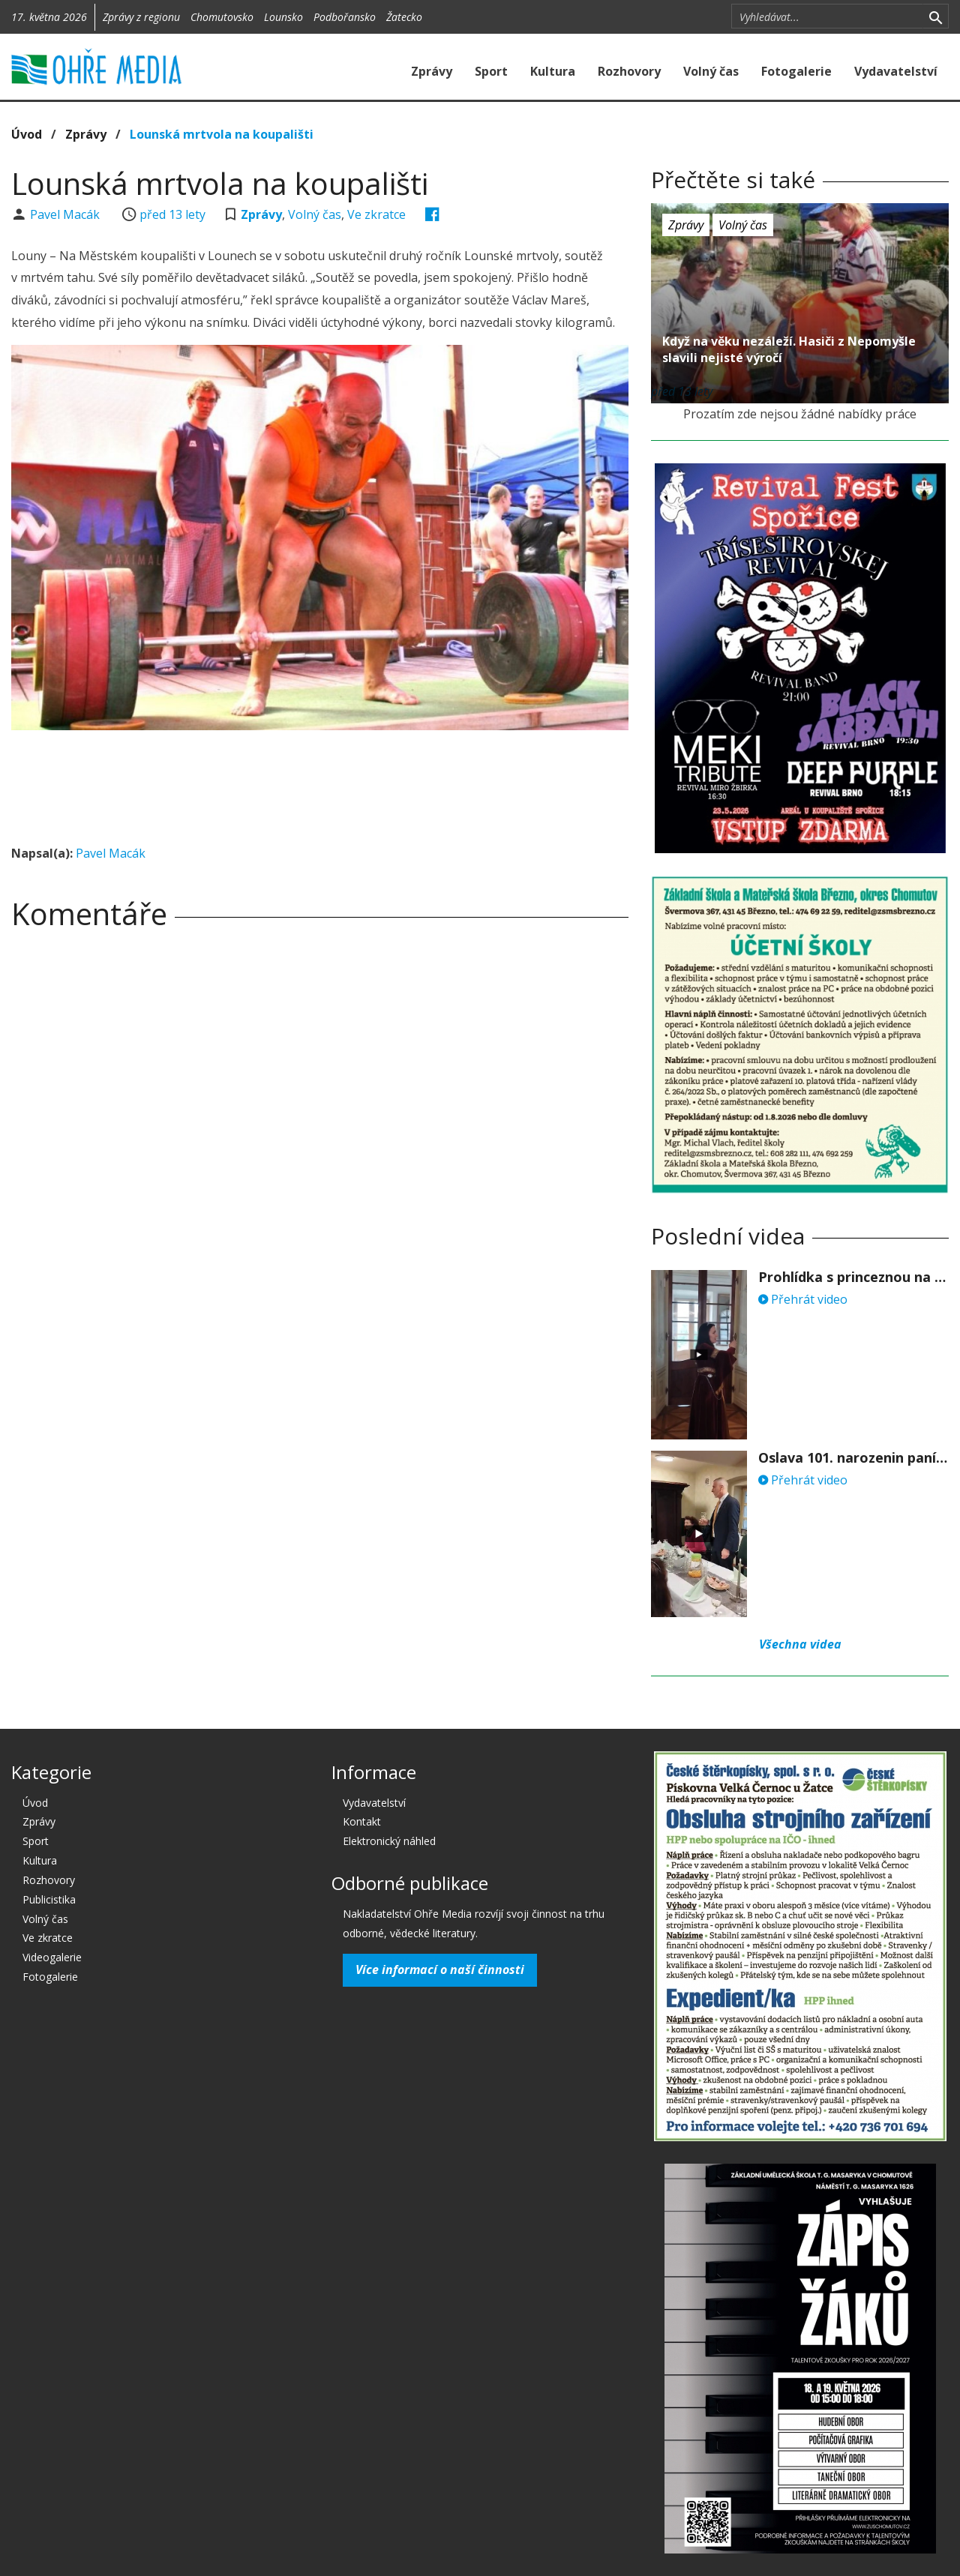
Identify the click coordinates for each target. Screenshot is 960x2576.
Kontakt (362, 1821)
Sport (491, 71)
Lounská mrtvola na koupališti (222, 134)
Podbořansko (345, 17)
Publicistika (49, 1899)
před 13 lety (173, 214)
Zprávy (431, 71)
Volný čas (711, 71)
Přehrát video (803, 1299)
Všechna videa (800, 1644)
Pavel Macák (66, 214)
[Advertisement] (320, 782)
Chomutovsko (222, 17)
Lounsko (283, 17)
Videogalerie (52, 1957)
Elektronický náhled (389, 1841)
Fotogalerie (796, 71)
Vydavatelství (896, 71)
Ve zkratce (376, 214)
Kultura (552, 71)
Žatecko (404, 17)
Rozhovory (629, 71)
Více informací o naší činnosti (440, 1969)
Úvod (26, 134)
